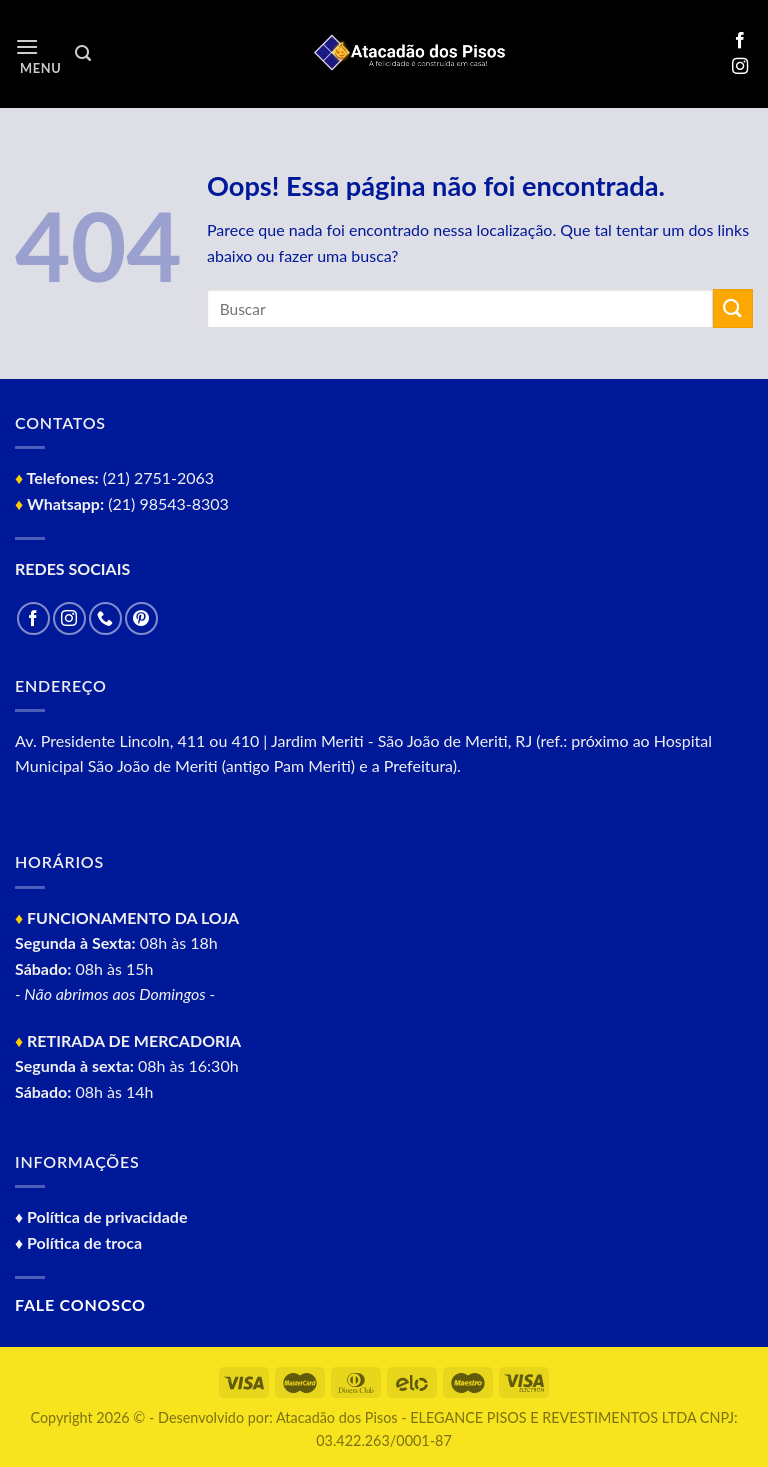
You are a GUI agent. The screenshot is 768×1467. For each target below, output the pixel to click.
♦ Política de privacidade (101, 1216)
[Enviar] (733, 308)
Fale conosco (80, 1304)
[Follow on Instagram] (740, 67)
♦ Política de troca (78, 1242)
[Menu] (38, 54)
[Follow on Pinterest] (141, 618)
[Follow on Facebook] (740, 41)
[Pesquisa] (83, 53)
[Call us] (105, 618)
